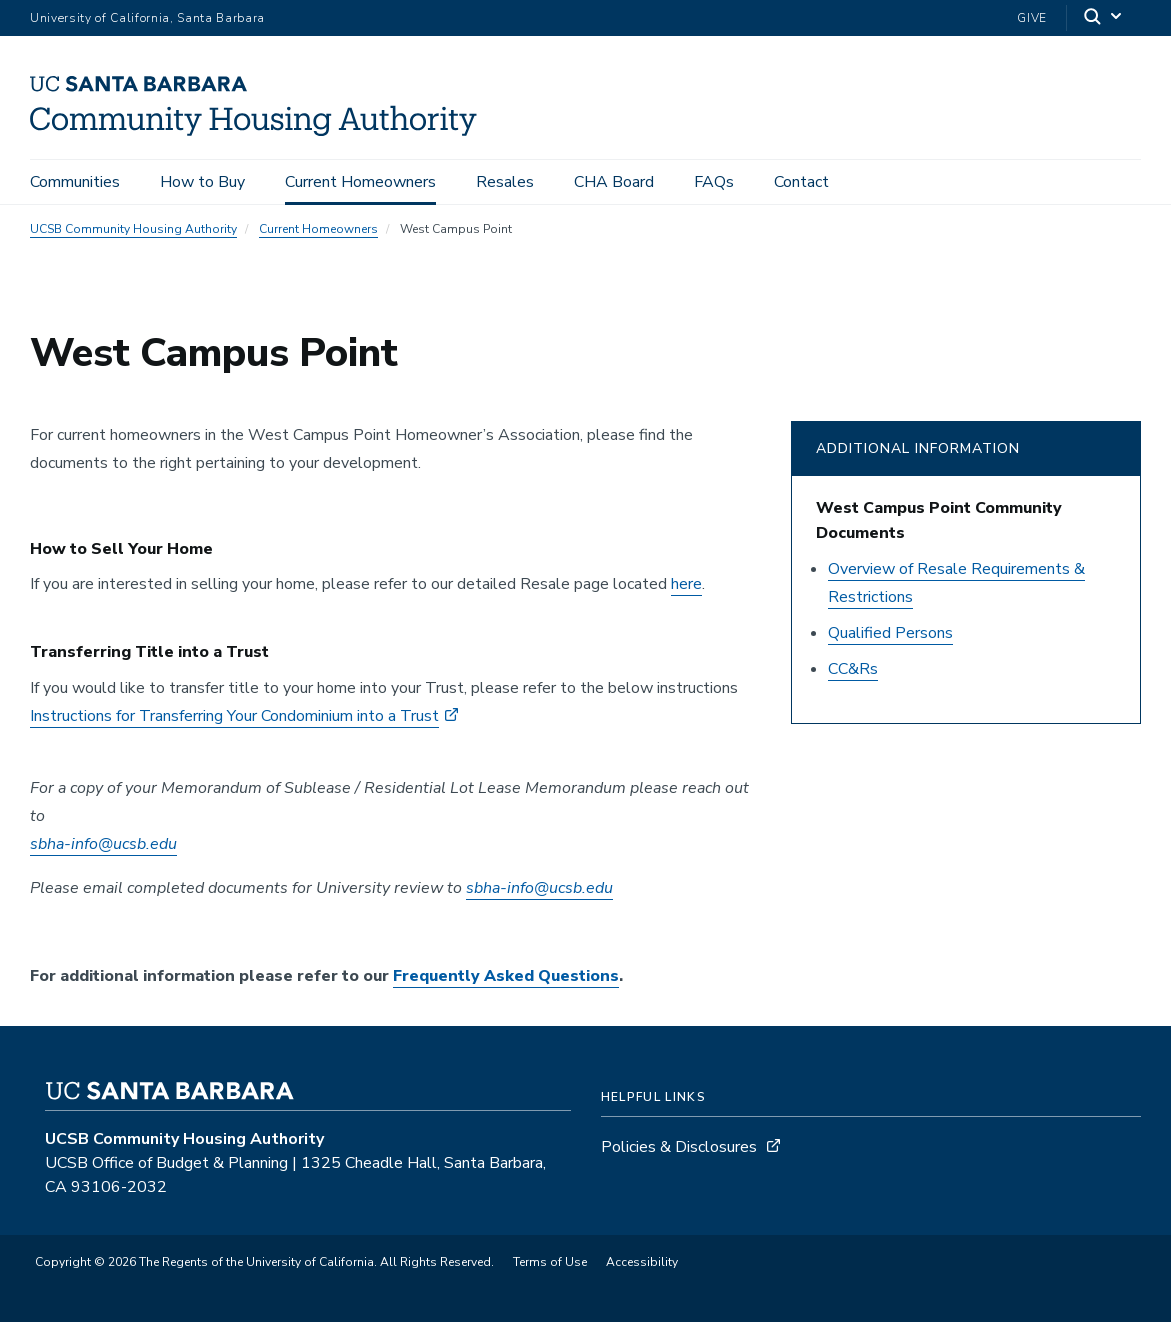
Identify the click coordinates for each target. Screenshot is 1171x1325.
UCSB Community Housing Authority (133, 232)
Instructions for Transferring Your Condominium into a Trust (234, 719)
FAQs (714, 182)
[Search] (1104, 18)
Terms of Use (550, 1265)
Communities (75, 182)
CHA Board (614, 182)
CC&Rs (853, 672)
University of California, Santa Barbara (147, 18)
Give (1032, 18)
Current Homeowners (360, 182)
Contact (801, 182)
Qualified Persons (890, 636)
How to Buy (202, 182)
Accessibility (642, 1265)
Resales (505, 182)
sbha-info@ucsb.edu (103, 847)
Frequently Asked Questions (506, 979)
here (686, 588)
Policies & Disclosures (679, 1150)
